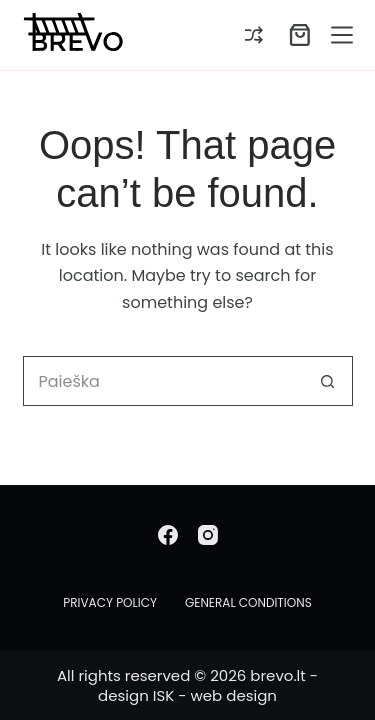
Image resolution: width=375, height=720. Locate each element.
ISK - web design (215, 695)
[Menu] (342, 35)
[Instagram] (208, 535)
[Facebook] (168, 535)
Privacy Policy (110, 603)
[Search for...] (163, 381)
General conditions (248, 603)
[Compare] (254, 35)
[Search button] (328, 381)
